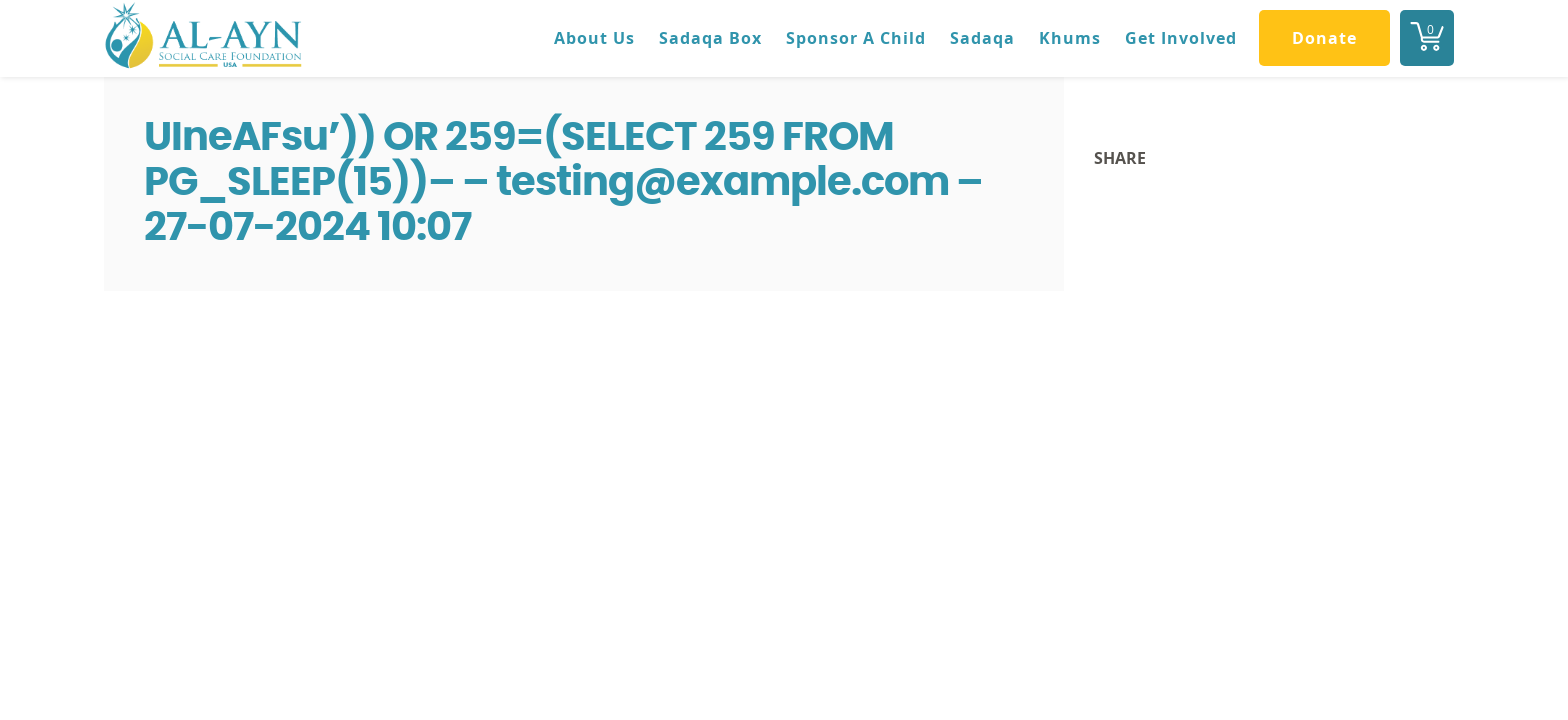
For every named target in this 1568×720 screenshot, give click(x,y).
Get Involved (1181, 38)
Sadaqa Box (710, 38)
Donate (1324, 38)
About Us (594, 38)
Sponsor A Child (856, 38)
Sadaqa (982, 38)
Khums (1070, 38)
